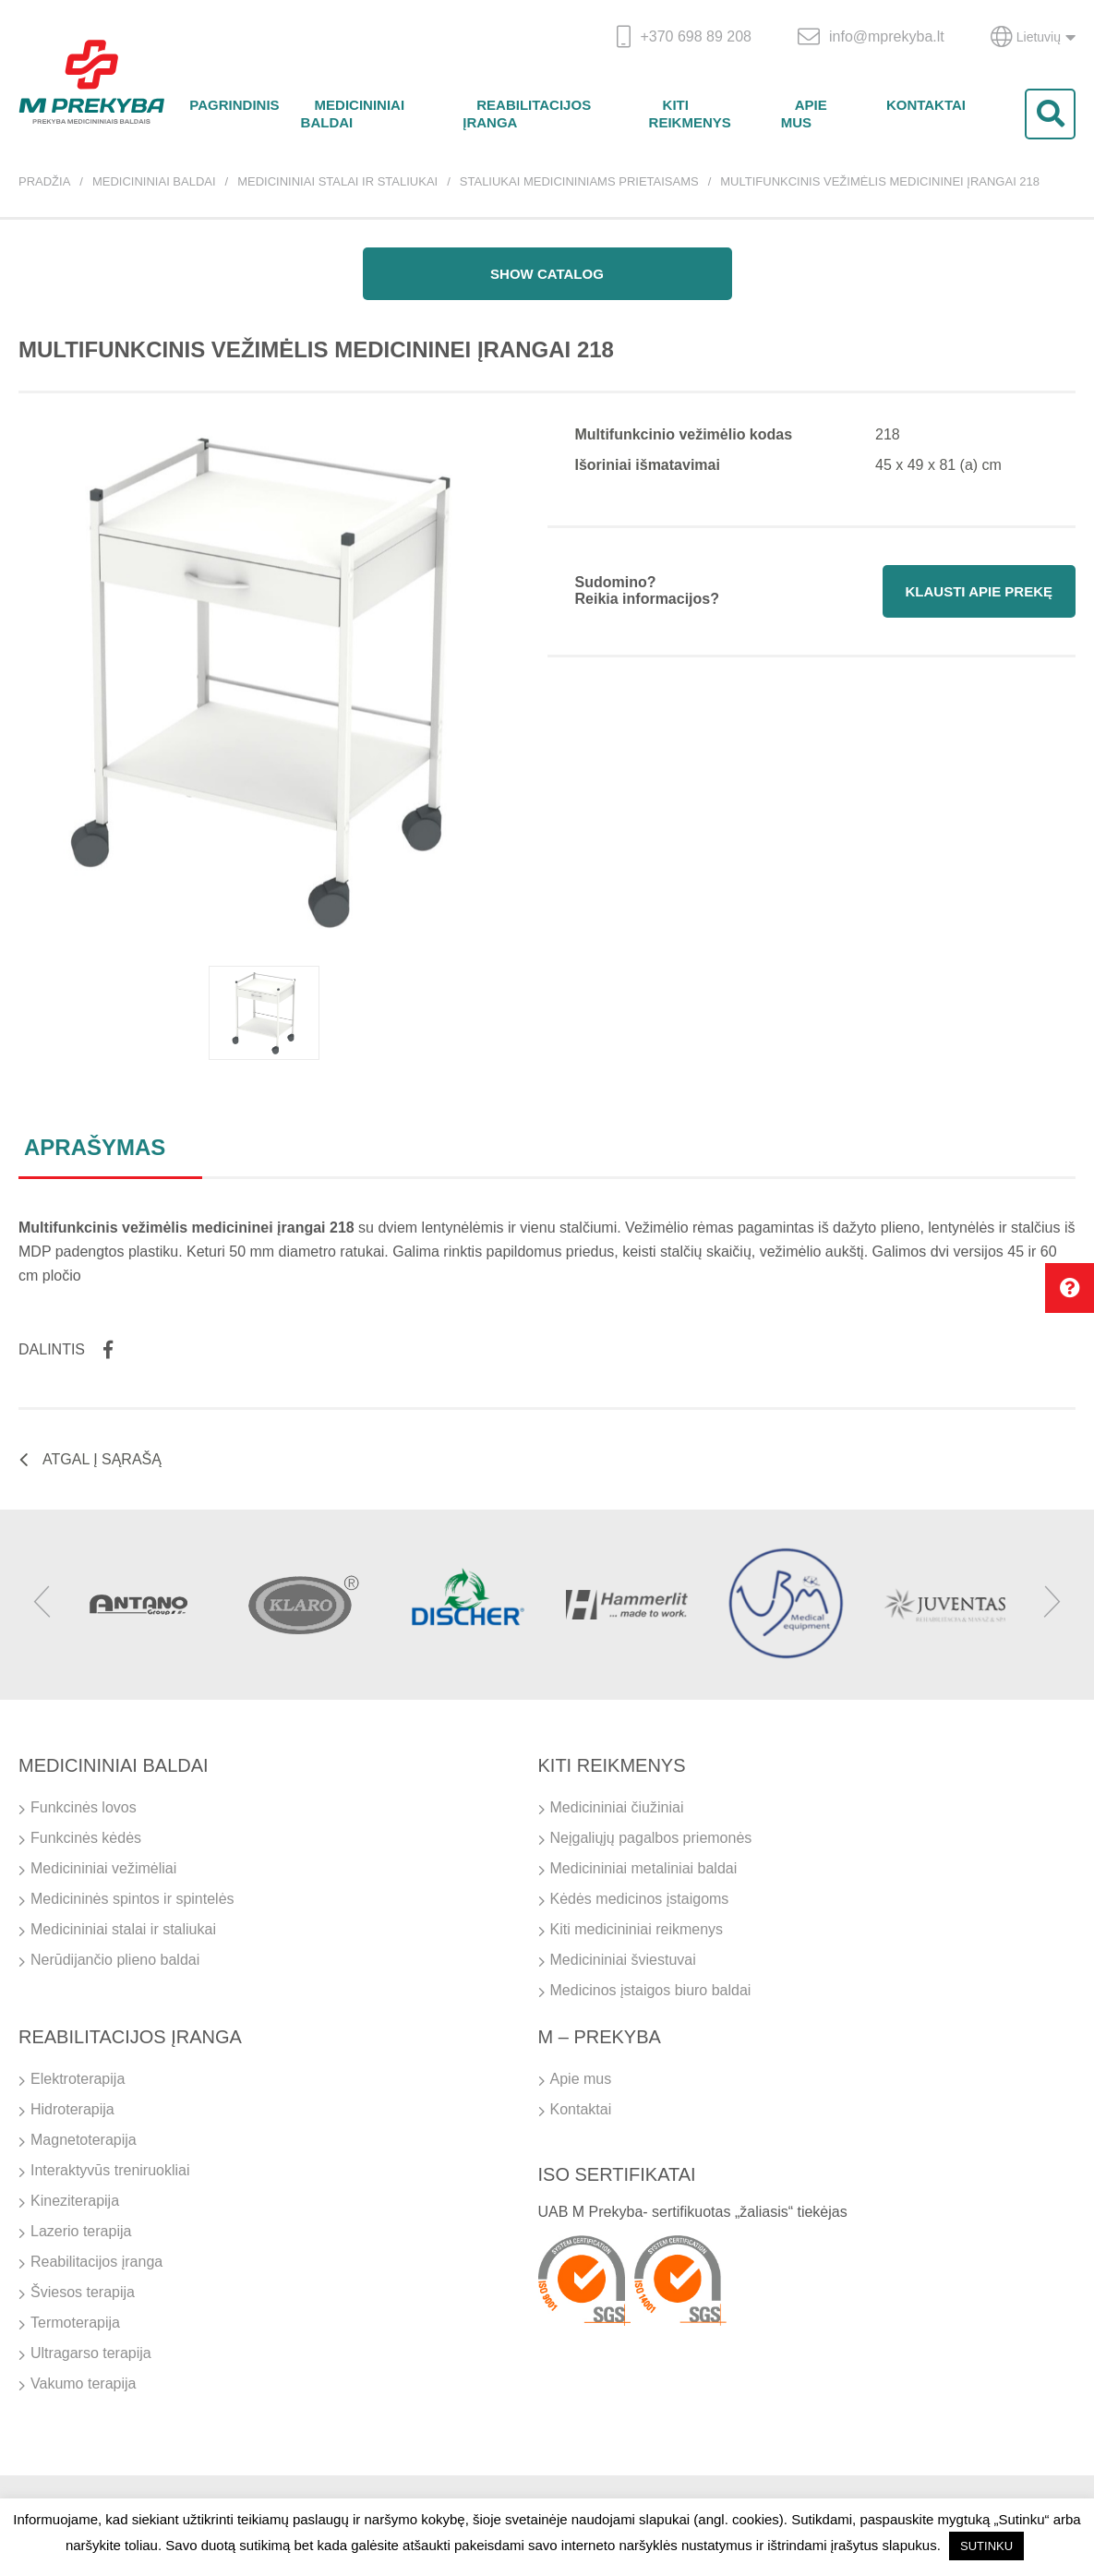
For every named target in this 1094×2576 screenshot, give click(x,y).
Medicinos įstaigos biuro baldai (650, 1990)
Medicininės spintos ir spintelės (132, 1899)
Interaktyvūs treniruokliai (110, 2170)
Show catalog (547, 274)
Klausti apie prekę (979, 591)
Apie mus (804, 113)
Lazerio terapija (80, 2231)
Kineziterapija (74, 2201)
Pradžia (44, 181)
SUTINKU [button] (986, 2546)
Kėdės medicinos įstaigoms (639, 1899)
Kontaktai (926, 105)
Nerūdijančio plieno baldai (114, 1960)
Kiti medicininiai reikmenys (637, 1929)
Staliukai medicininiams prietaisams (579, 181)
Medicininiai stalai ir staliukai (337, 181)
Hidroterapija (72, 2109)
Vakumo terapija (83, 2383)
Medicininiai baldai (353, 113)
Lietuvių (1033, 37)
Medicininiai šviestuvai (623, 1960)
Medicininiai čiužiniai (617, 1807)
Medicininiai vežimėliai (103, 1868)
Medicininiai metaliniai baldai (644, 1868)
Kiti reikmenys (690, 113)
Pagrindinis (234, 105)
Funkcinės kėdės (85, 1838)
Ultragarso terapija (90, 2353)
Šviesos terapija (82, 2292)
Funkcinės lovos (83, 1807)
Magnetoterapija (83, 2140)
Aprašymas (94, 1147)
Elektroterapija (77, 2079)
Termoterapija (75, 2322)
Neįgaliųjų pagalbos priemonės (651, 1838)
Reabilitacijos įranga (527, 113)
